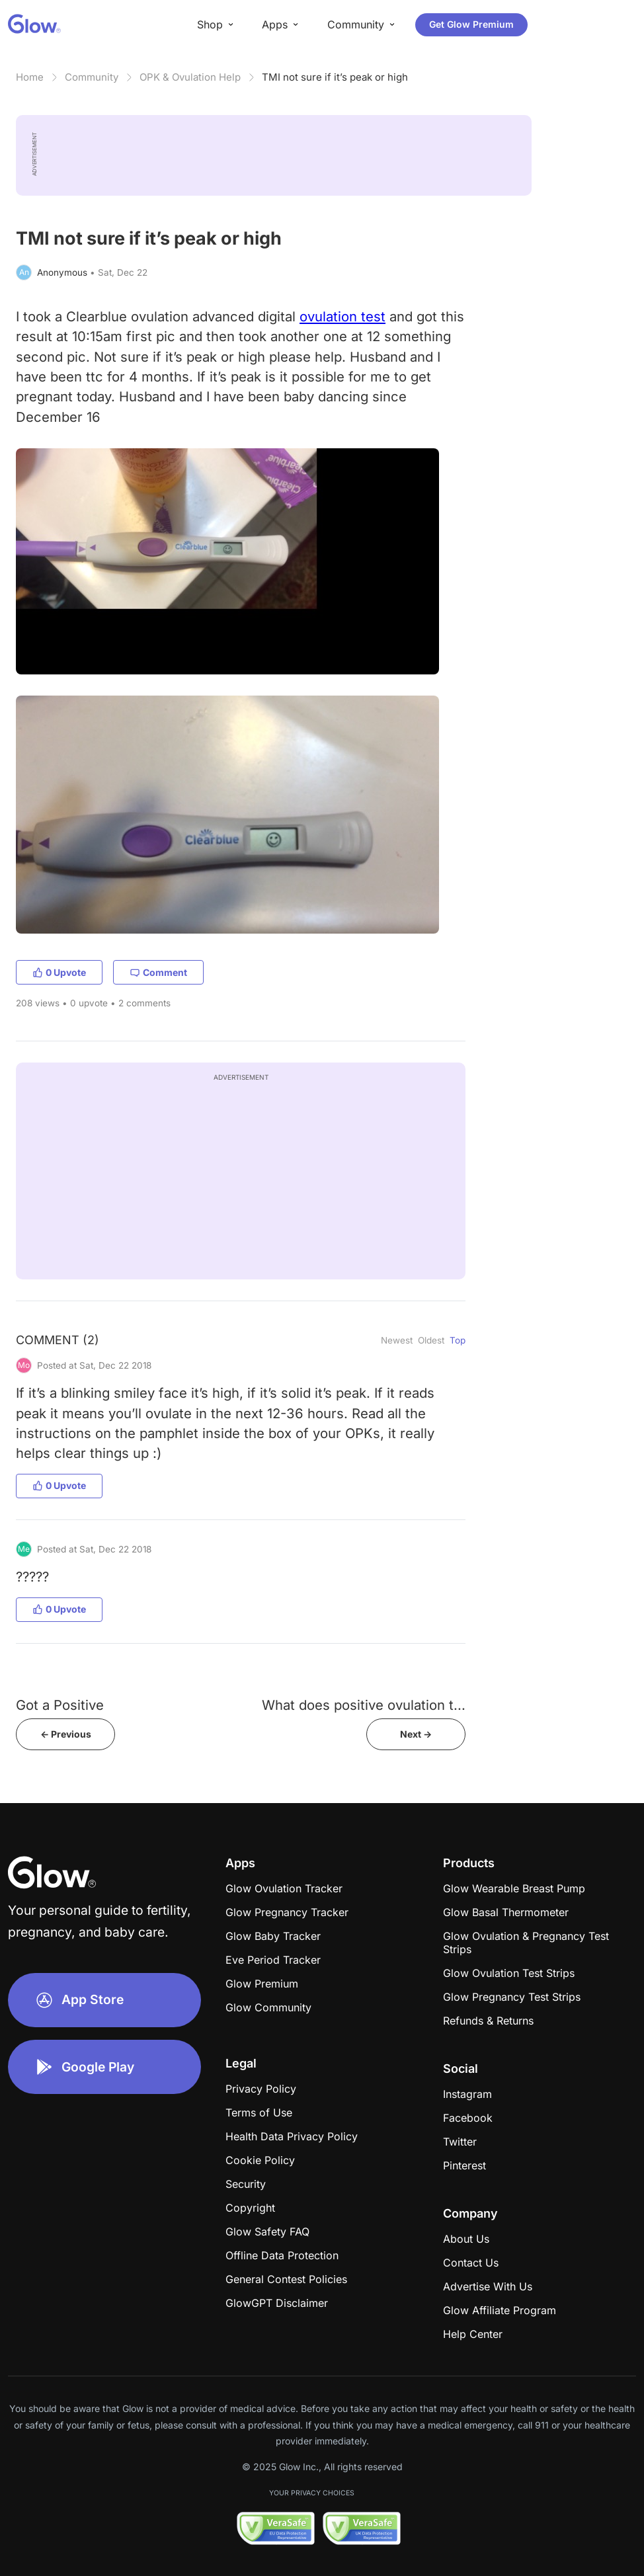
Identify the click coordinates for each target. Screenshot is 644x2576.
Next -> (416, 1734)
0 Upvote (59, 972)
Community (91, 77)
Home (30, 77)
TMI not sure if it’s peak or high (335, 77)
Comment (158, 972)
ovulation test (342, 316)
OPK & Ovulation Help (190, 77)
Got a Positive (60, 1705)
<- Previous (65, 1734)
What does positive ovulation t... (363, 1705)
